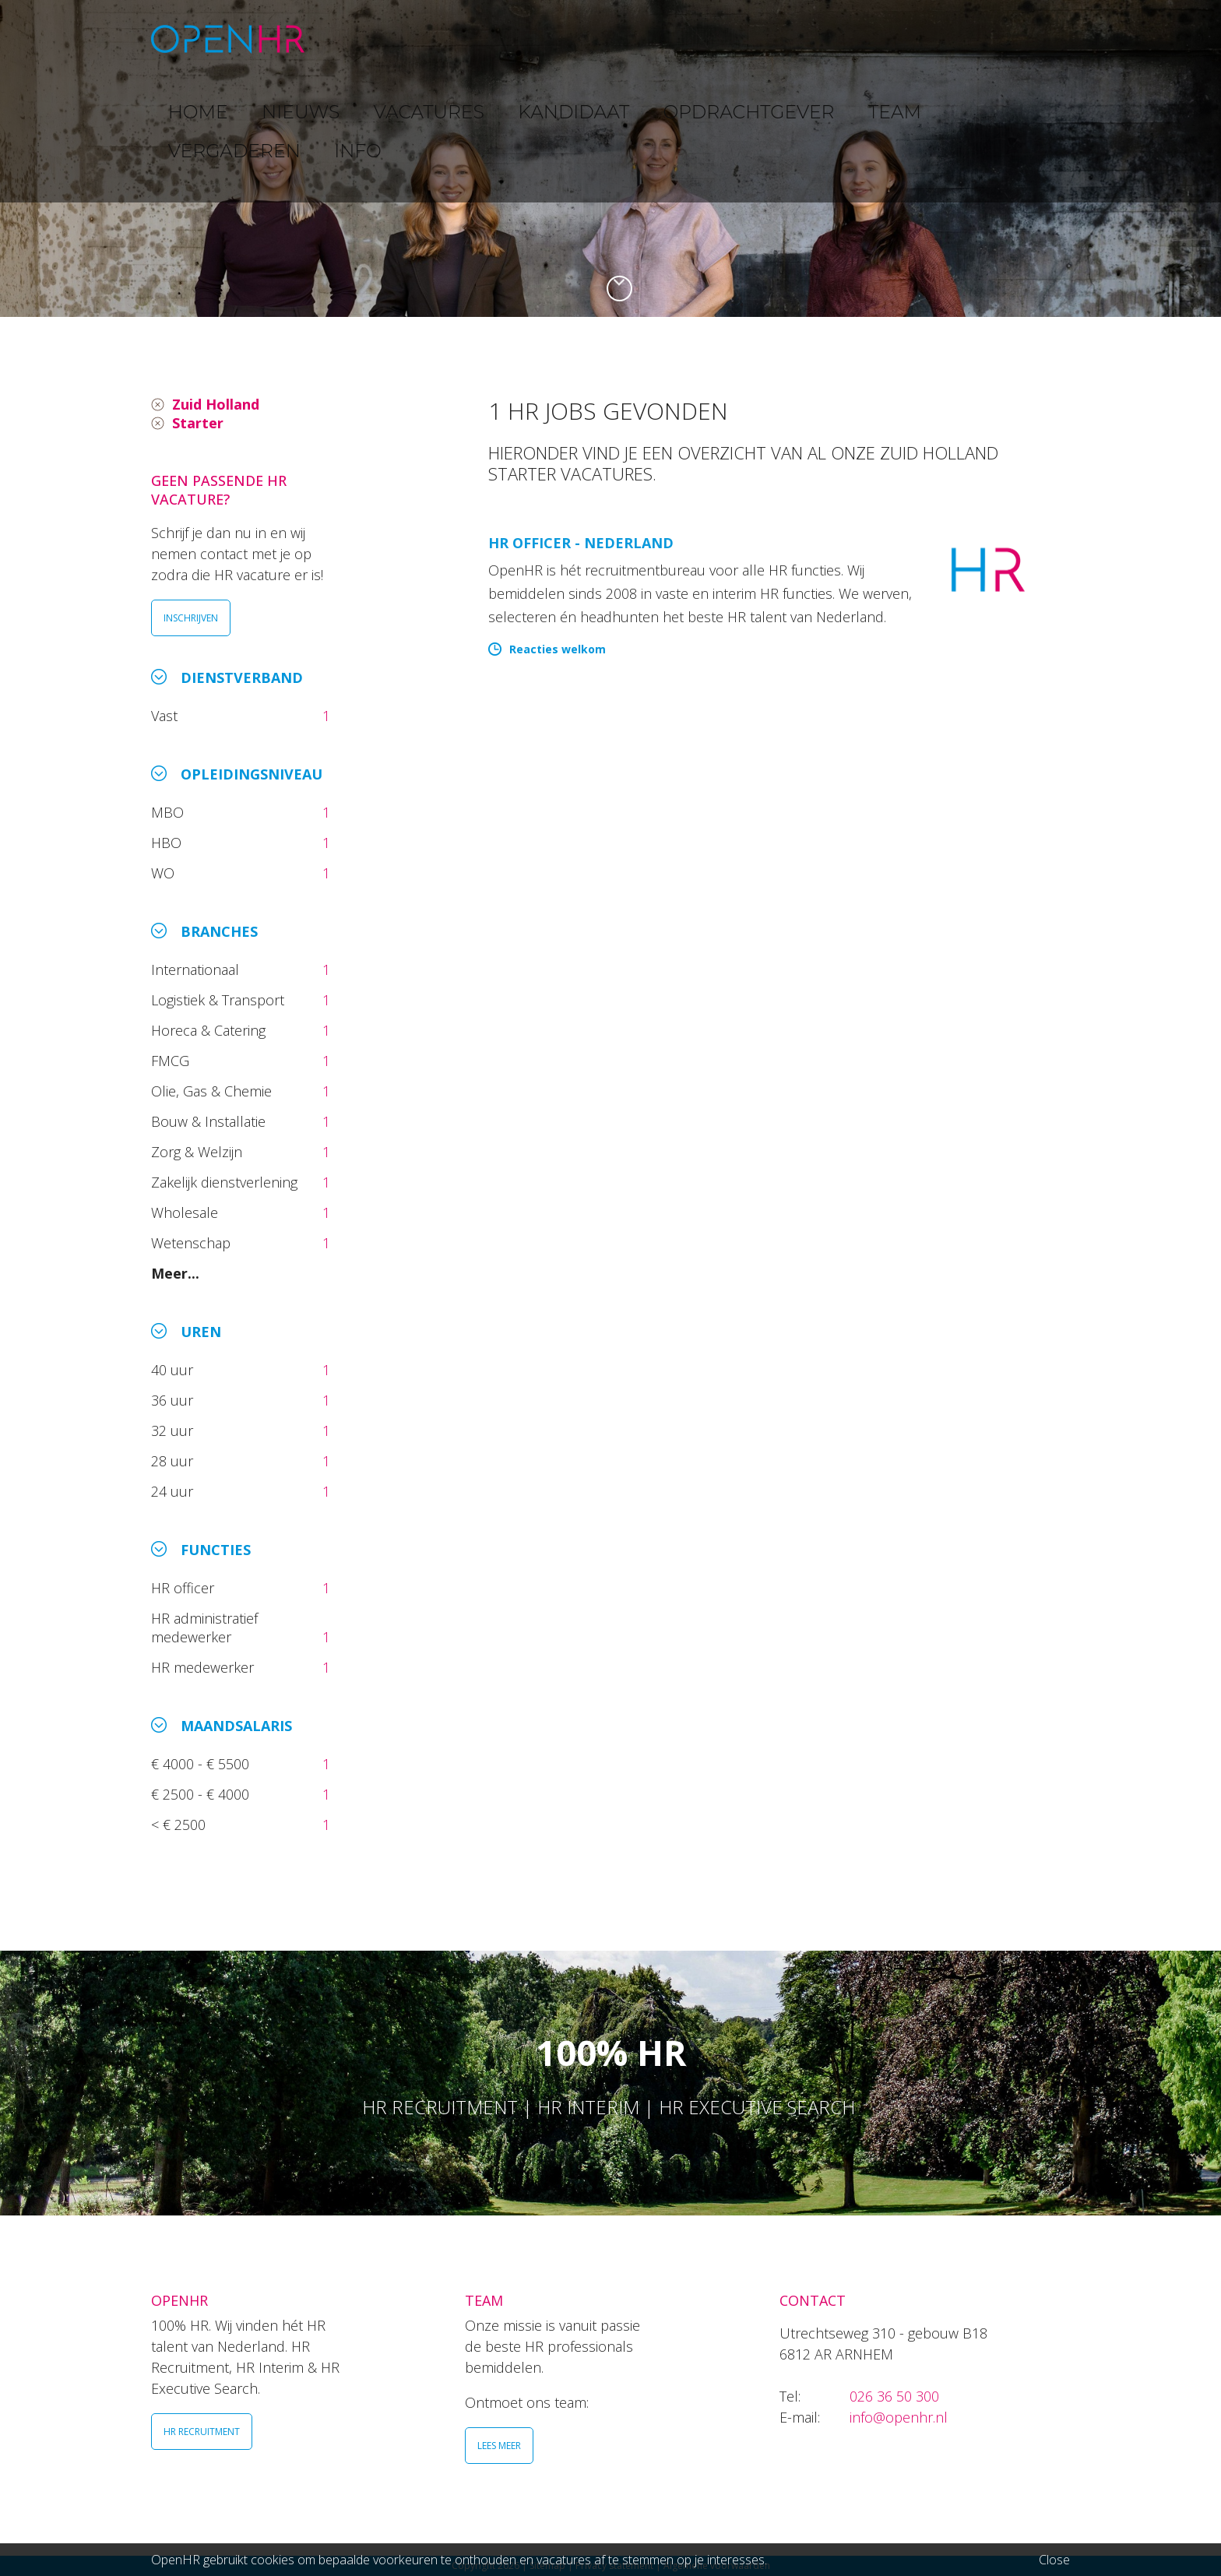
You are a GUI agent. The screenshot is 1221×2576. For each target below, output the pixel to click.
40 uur (174, 1369)
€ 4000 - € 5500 (202, 1763)
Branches (219, 931)
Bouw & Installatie (210, 1121)
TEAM (844, 38)
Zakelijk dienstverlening (226, 1182)
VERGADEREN (932, 38)
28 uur (174, 1461)
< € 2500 (180, 1824)
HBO (168, 842)
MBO (169, 812)
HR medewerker (204, 1667)
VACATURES (521, 38)
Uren (201, 1331)
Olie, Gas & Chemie (213, 1091)
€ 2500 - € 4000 (202, 1794)
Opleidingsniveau (251, 774)
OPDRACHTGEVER (742, 38)
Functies (216, 1549)
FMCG (172, 1060)
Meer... (175, 1273)
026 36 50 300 (894, 2396)
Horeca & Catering (210, 1030)
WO (164, 873)
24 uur (176, 1491)
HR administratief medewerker (204, 1627)
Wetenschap (194, 1242)
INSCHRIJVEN (191, 618)
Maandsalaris (236, 1725)
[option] (610, 158)
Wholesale (186, 1212)
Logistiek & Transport (219, 1000)
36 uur (176, 1400)
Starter (197, 422)
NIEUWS (432, 38)
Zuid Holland (215, 404)
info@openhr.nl (899, 2417)
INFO (1018, 38)
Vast (166, 715)
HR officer (184, 1587)
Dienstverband (242, 677)
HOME (360, 38)
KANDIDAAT (622, 38)
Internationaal (197, 969)
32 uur (176, 1430)
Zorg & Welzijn (198, 1151)
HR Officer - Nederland (581, 542)
